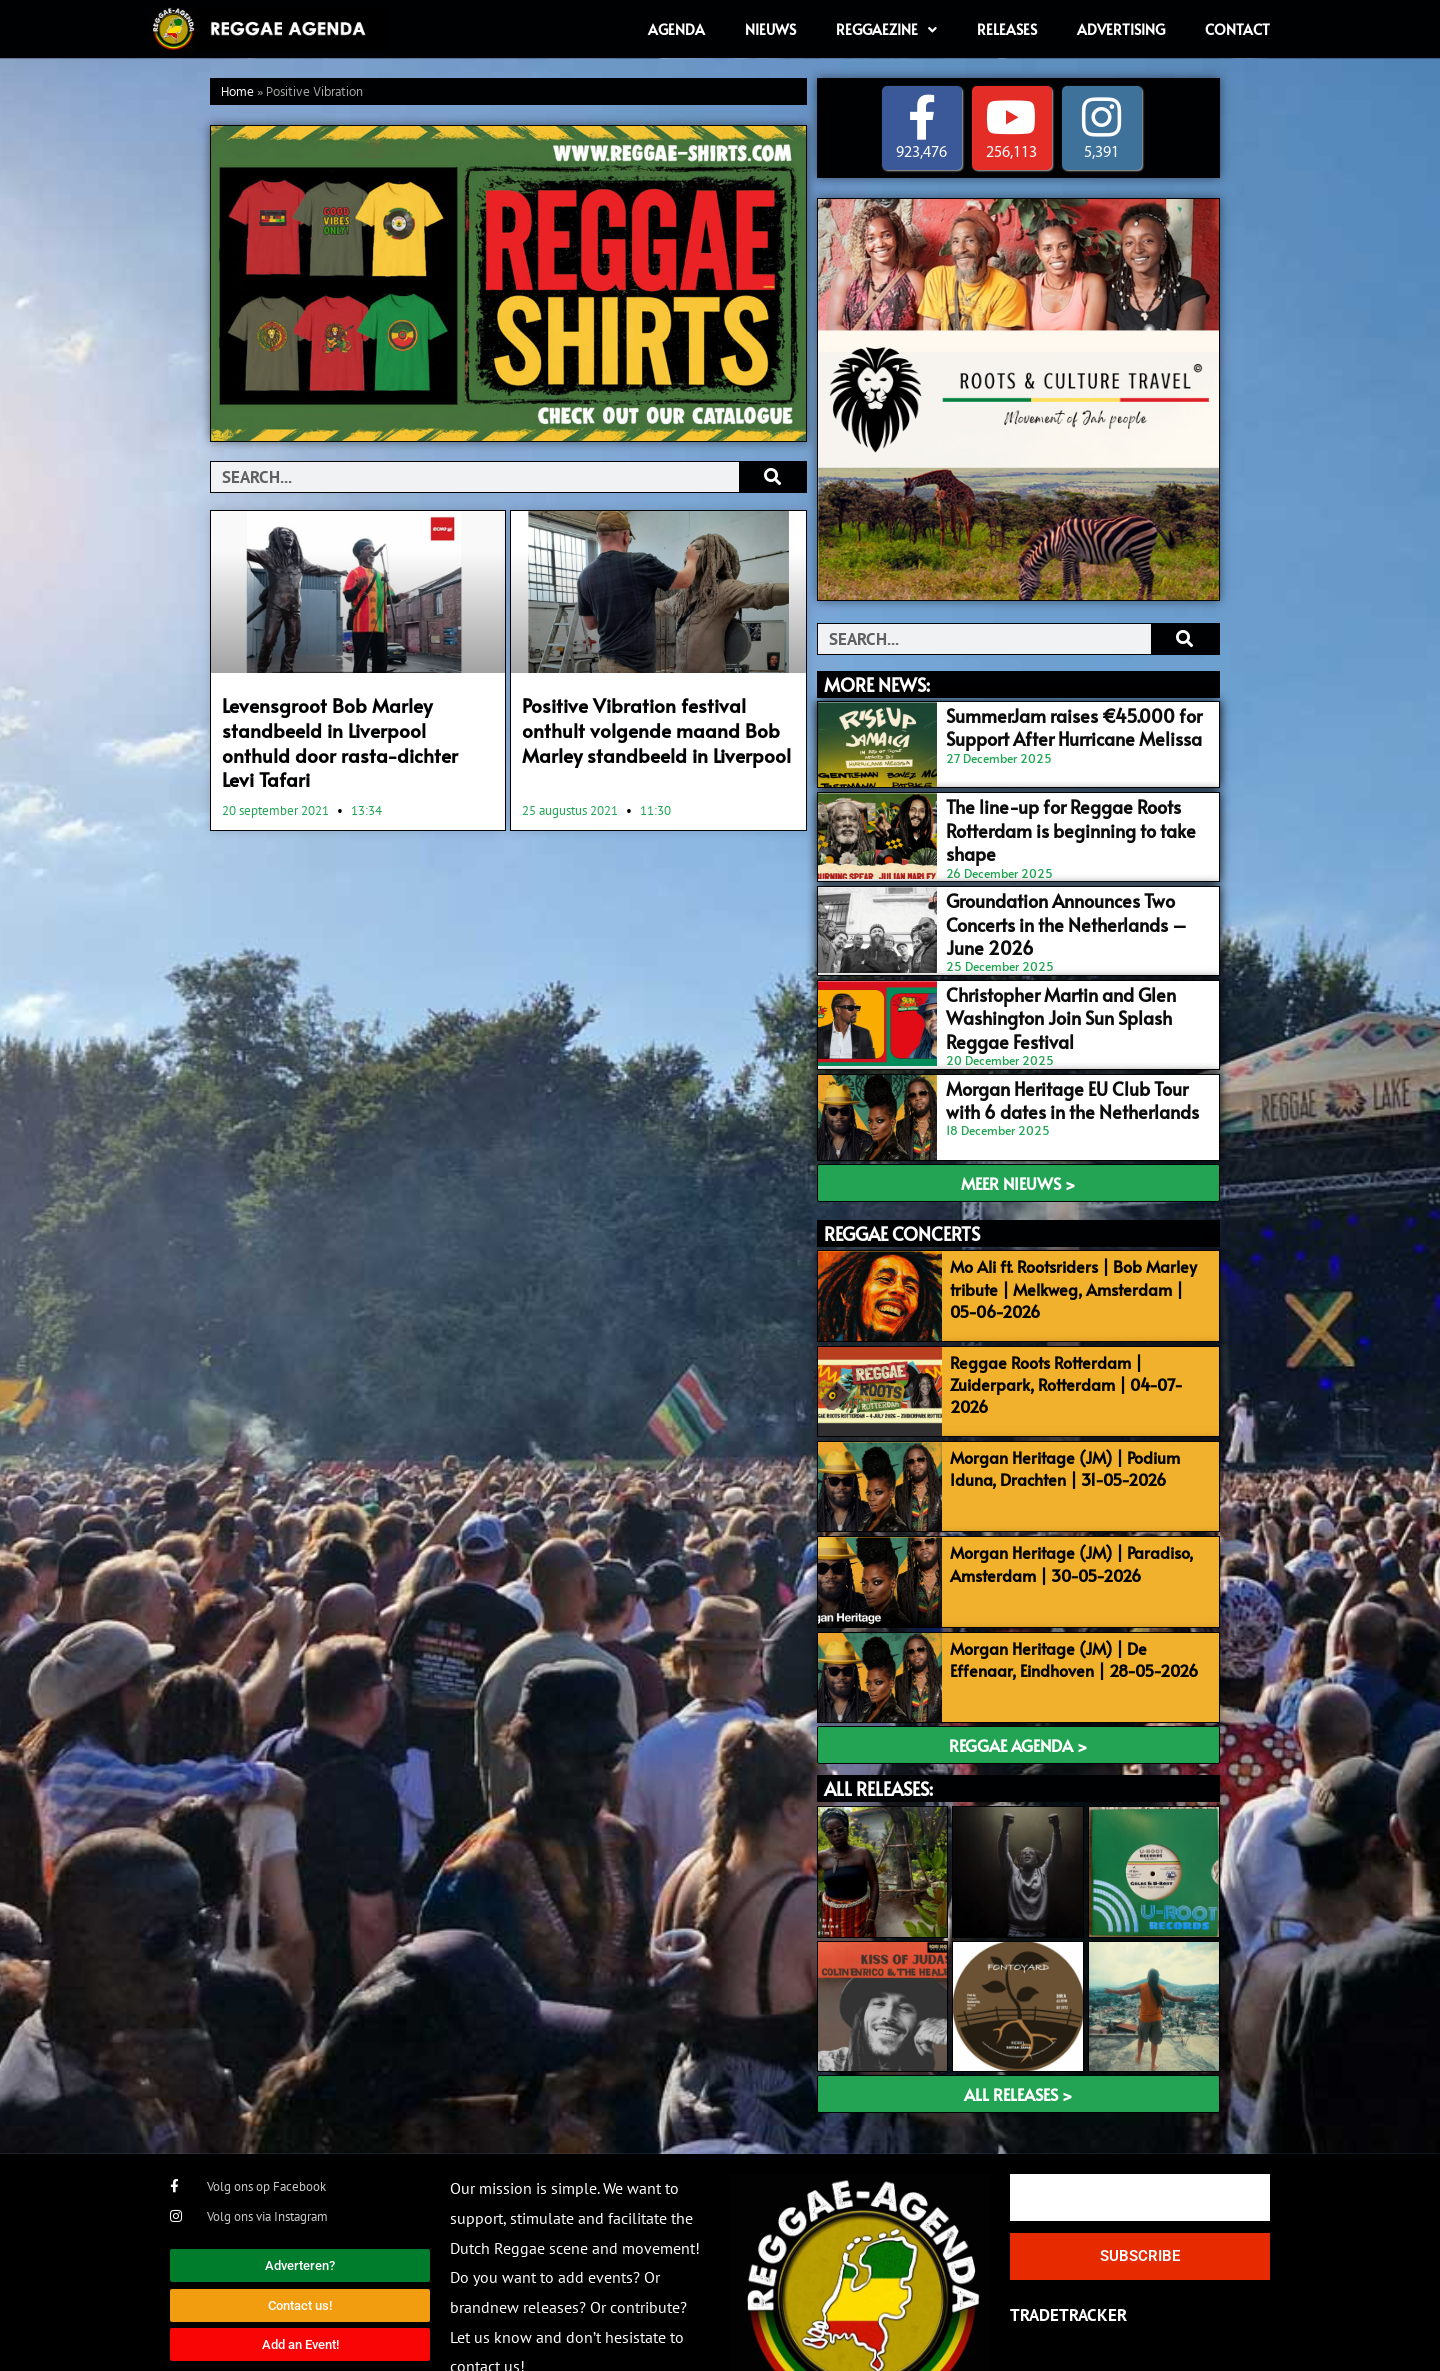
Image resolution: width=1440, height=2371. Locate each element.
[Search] (772, 477)
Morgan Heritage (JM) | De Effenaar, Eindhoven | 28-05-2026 (1075, 1593)
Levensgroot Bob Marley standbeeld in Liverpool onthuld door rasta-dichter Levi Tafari (344, 726)
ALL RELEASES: (878, 1717)
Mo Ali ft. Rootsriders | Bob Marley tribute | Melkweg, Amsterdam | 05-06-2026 (1074, 1246)
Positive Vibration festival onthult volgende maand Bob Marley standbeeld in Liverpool (651, 726)
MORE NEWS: (877, 684)
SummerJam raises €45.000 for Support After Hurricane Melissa (1048, 724)
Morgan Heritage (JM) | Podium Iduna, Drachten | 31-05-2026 (1057, 1414)
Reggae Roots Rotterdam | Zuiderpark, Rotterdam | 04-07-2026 (1076, 1324)
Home (237, 92)
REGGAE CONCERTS (902, 1191)
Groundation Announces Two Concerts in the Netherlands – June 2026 (1069, 892)
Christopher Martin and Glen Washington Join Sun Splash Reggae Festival (1064, 987)
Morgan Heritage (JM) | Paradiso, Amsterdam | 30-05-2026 (1063, 1503)
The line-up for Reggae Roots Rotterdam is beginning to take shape (1069, 808)
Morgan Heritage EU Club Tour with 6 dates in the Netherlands (1066, 1062)
